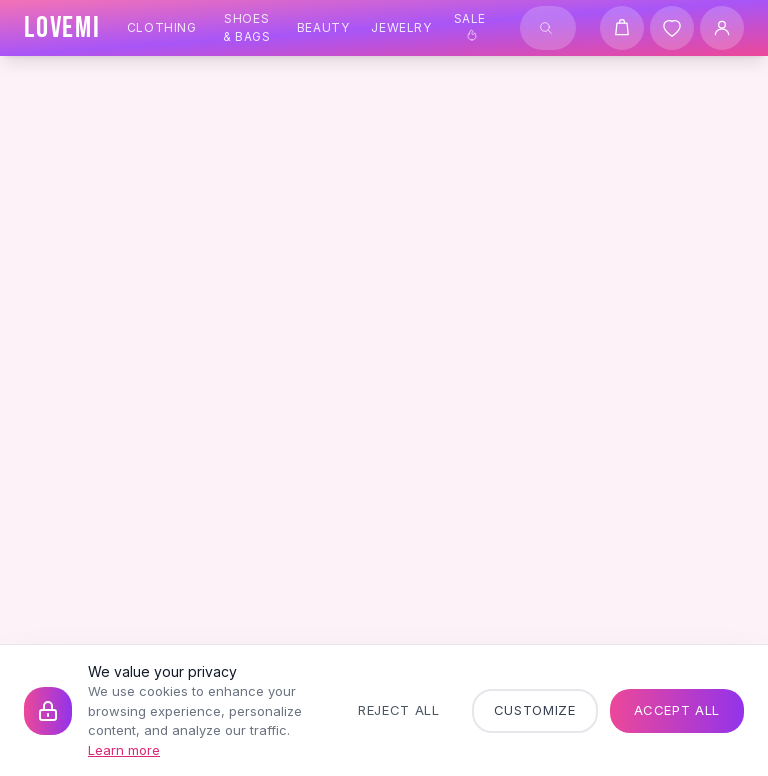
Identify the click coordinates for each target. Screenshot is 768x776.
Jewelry (401, 27)
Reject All (399, 710)
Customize (535, 710)
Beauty (323, 27)
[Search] (546, 28)
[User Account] (722, 28)
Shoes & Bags (247, 27)
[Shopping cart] (622, 28)
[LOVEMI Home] (62, 28)
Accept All (677, 710)
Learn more (124, 750)
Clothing (162, 27)
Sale (470, 26)
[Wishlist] (672, 28)
